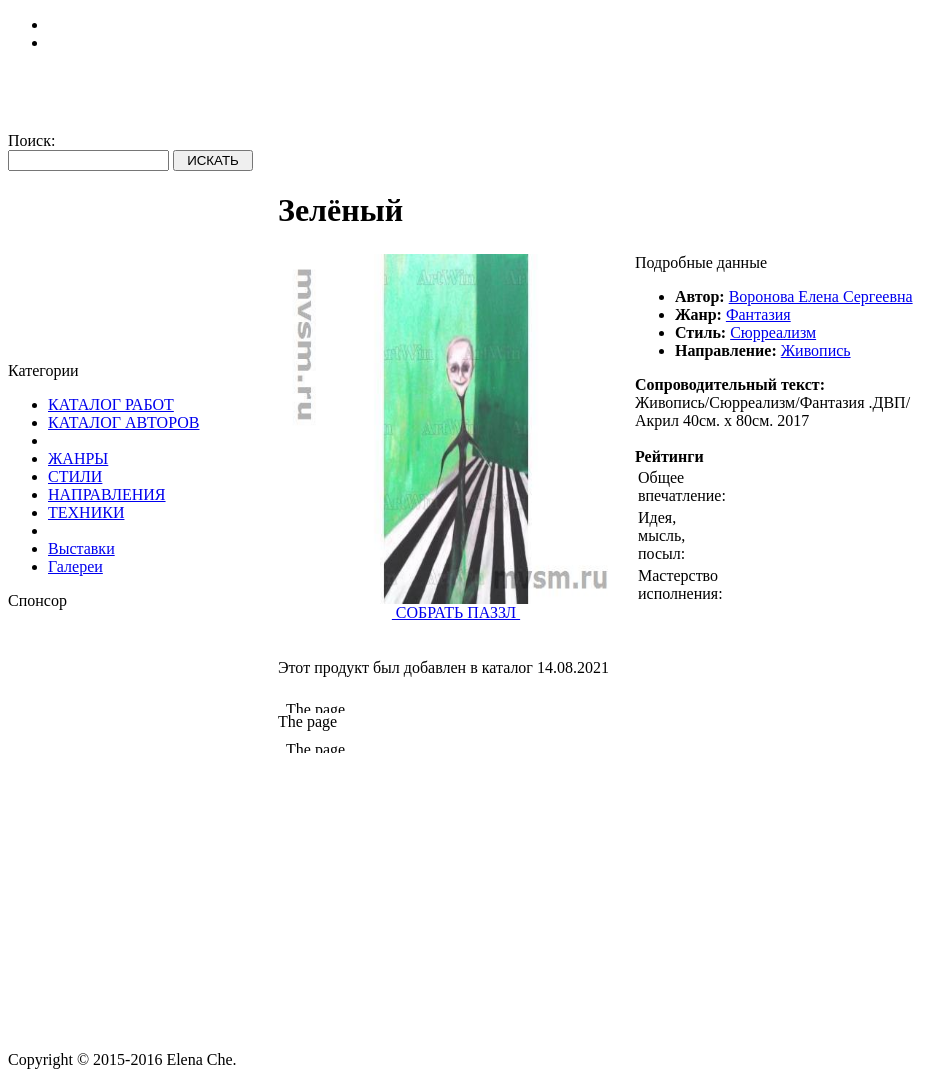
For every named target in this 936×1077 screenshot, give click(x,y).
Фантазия (758, 314)
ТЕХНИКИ (86, 512)
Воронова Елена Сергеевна (821, 296)
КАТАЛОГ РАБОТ (111, 404)
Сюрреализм (773, 332)
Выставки (81, 548)
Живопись (816, 350)
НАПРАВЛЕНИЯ (107, 494)
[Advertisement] (143, 735)
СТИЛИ (75, 476)
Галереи (75, 566)
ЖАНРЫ (78, 458)
